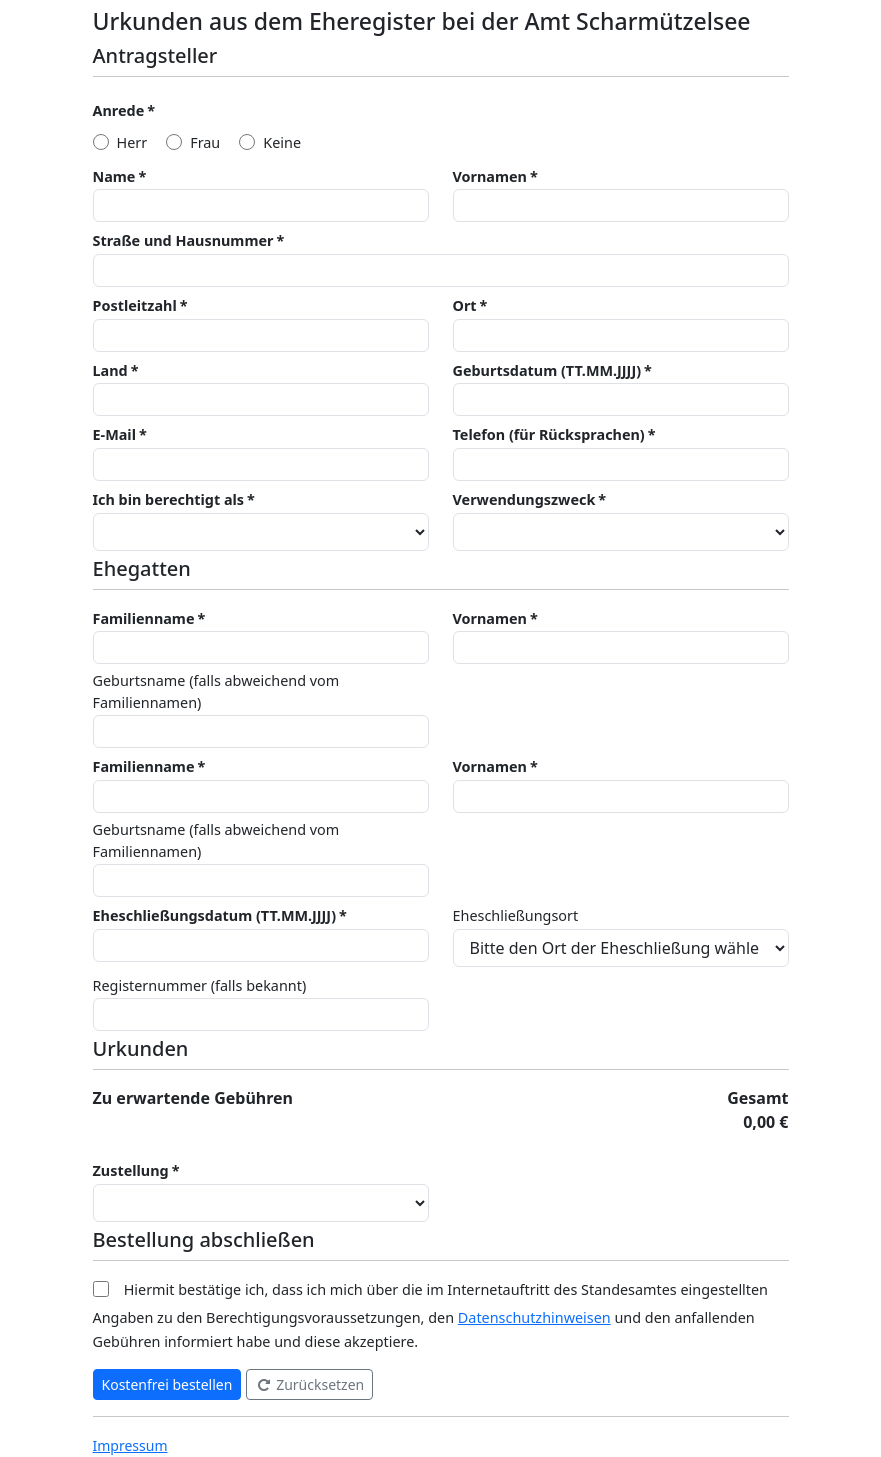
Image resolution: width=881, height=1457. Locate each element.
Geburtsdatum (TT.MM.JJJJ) (547, 370)
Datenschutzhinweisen (534, 1317)
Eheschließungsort (516, 915)
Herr (132, 142)
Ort (465, 305)
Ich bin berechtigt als (169, 499)
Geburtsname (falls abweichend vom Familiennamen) (216, 691)
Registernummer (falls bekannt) (200, 985)
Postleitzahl (135, 305)
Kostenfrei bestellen (167, 1384)
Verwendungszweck (524, 499)
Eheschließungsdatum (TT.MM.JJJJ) (215, 915)
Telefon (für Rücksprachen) (549, 434)
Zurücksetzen (310, 1384)
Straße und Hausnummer (183, 240)
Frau (205, 142)
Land (110, 370)
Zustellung (131, 1170)
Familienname (144, 618)
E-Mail (114, 434)
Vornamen (490, 176)
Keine (282, 142)
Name (114, 176)
